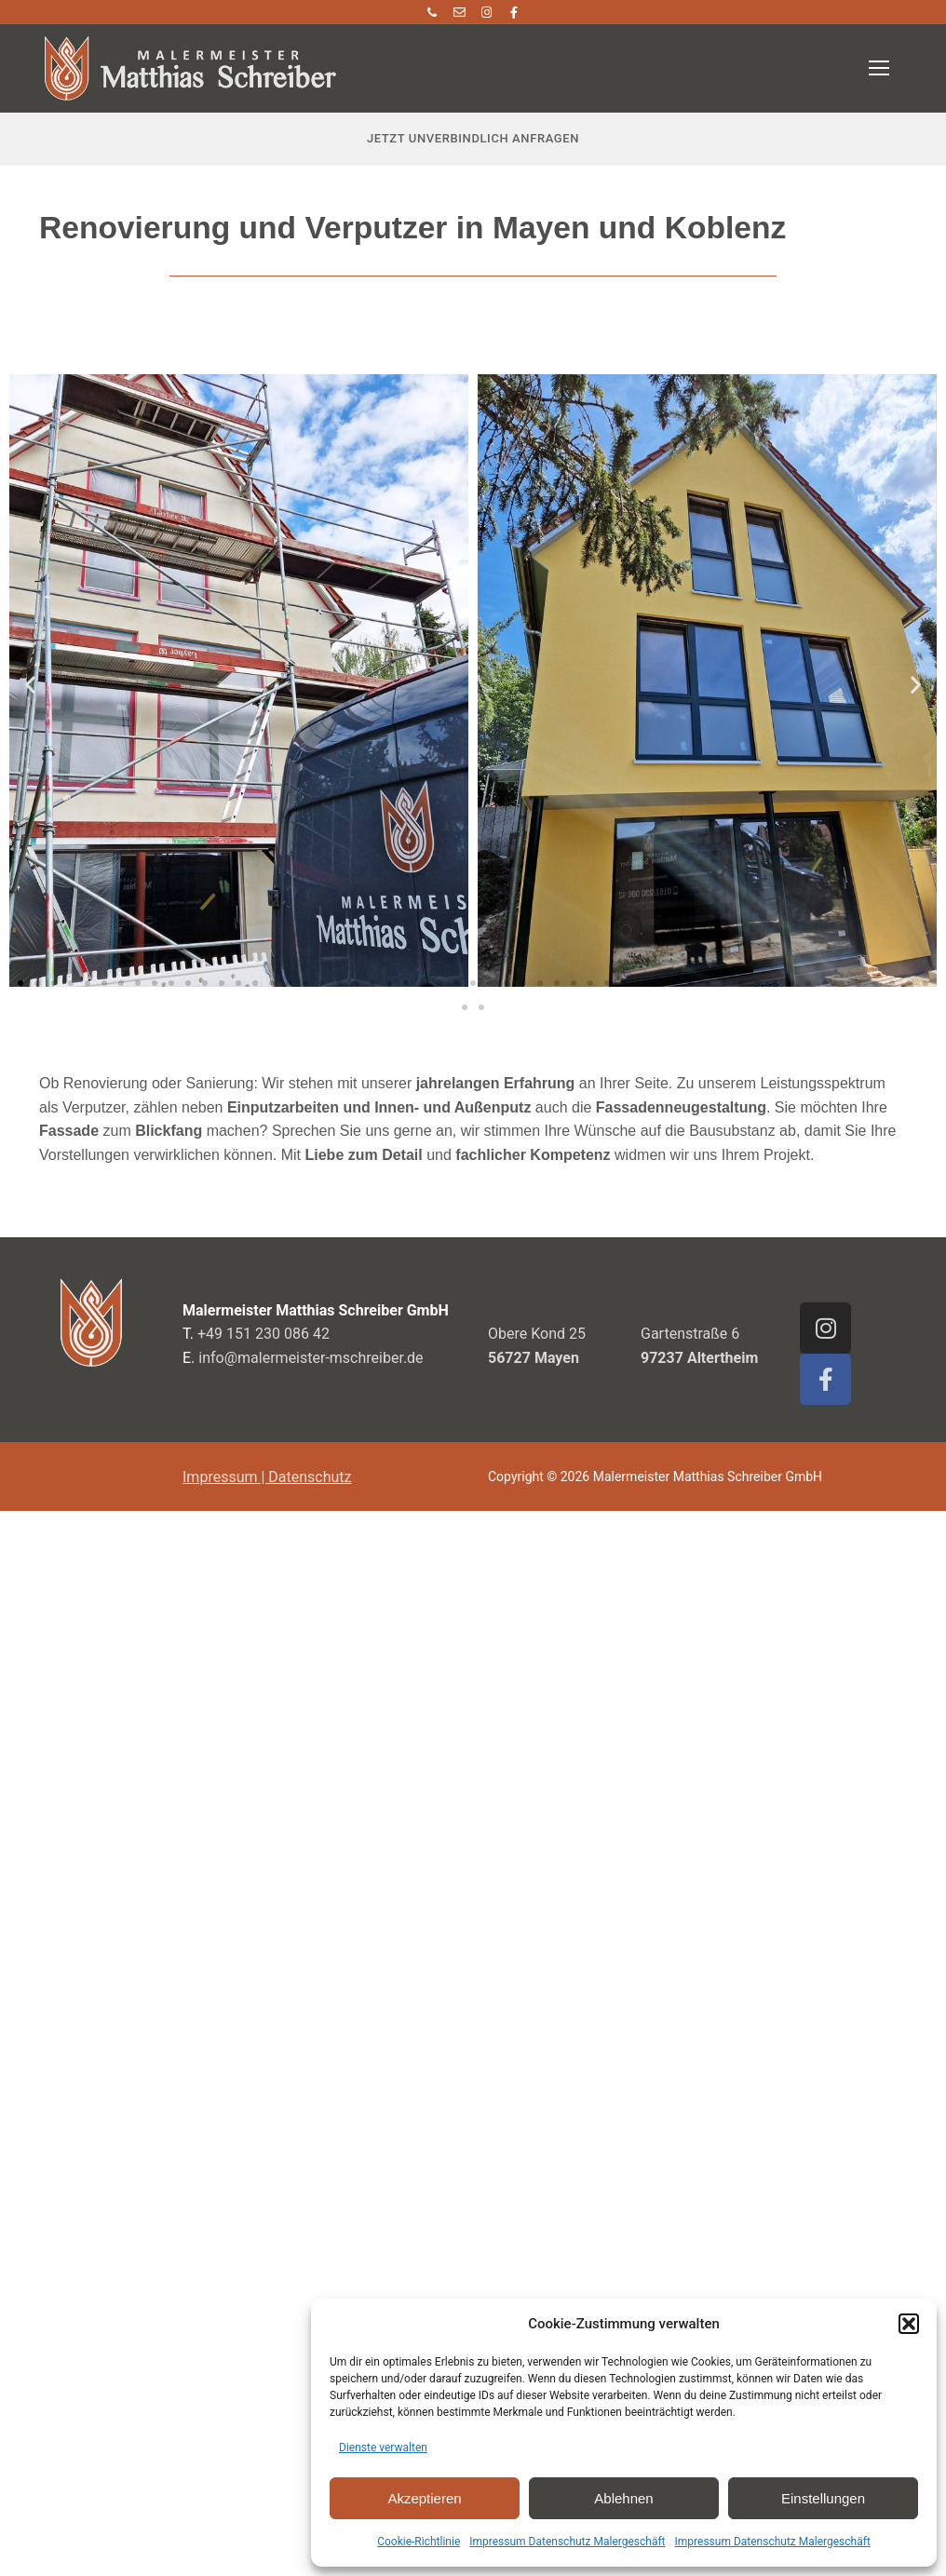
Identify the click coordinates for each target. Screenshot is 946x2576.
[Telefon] (431, 11)
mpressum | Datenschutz (268, 1477)
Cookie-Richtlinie (418, 2541)
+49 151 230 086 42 (263, 1333)
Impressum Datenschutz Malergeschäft (567, 2541)
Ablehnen (623, 2498)
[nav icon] (879, 68)
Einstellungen (823, 2498)
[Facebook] (513, 11)
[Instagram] (486, 11)
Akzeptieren (424, 2498)
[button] (908, 2323)
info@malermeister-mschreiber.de (310, 1358)
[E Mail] (459, 11)
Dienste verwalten (383, 2447)
